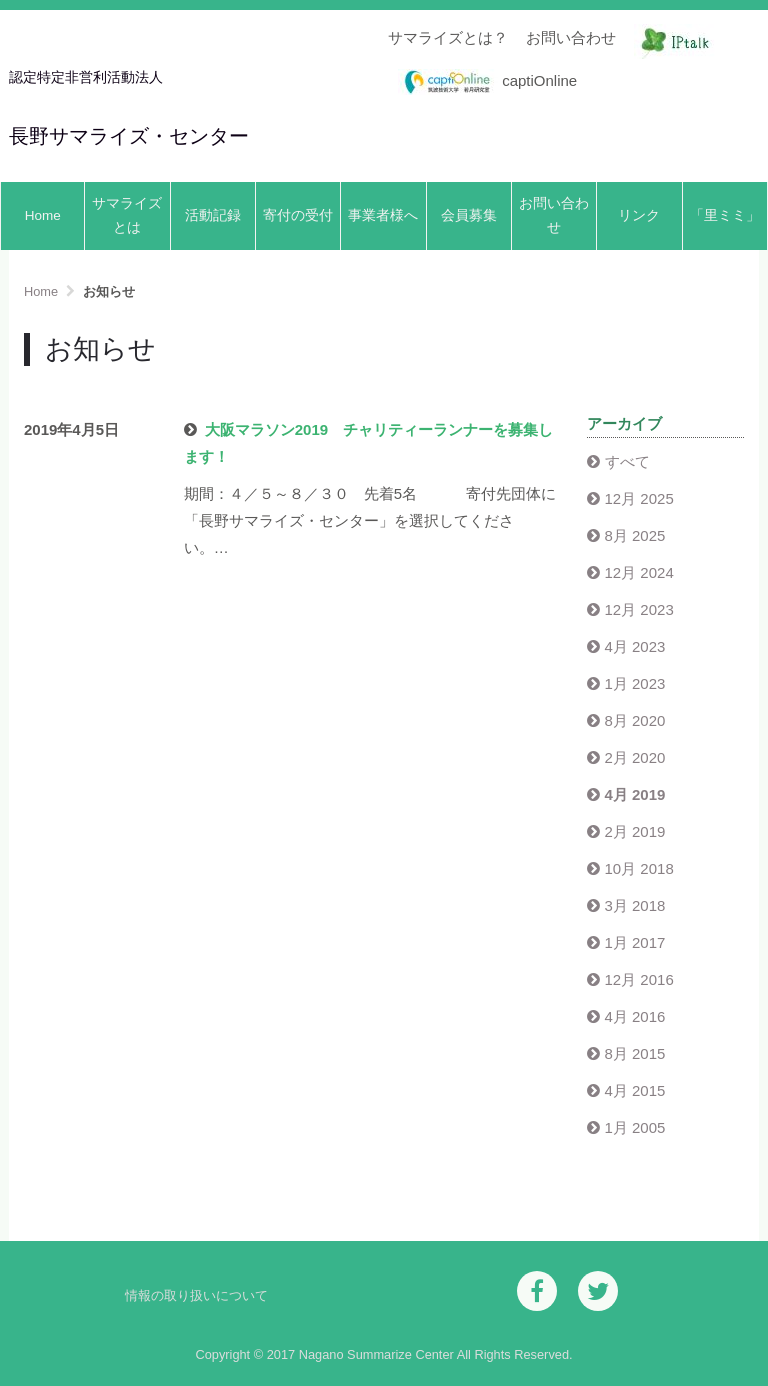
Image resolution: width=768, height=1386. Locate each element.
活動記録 (213, 215)
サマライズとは (127, 215)
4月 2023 (635, 646)
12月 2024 (639, 572)
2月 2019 (635, 831)
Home (43, 215)
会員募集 (469, 215)
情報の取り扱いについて (196, 1295)
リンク (639, 215)
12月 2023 (639, 609)
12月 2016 (639, 979)
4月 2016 (635, 1016)
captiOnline (487, 82)
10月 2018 (639, 868)
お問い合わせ (571, 37)
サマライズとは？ (448, 37)
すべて (627, 461)
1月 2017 (635, 942)
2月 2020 (635, 757)
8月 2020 (635, 720)
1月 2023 (635, 683)
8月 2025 (635, 535)
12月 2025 (639, 498)
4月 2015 (635, 1090)
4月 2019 (635, 794)
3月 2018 (635, 905)
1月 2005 (635, 1127)
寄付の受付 (298, 215)
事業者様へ (383, 215)
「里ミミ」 (725, 215)
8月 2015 (635, 1053)
